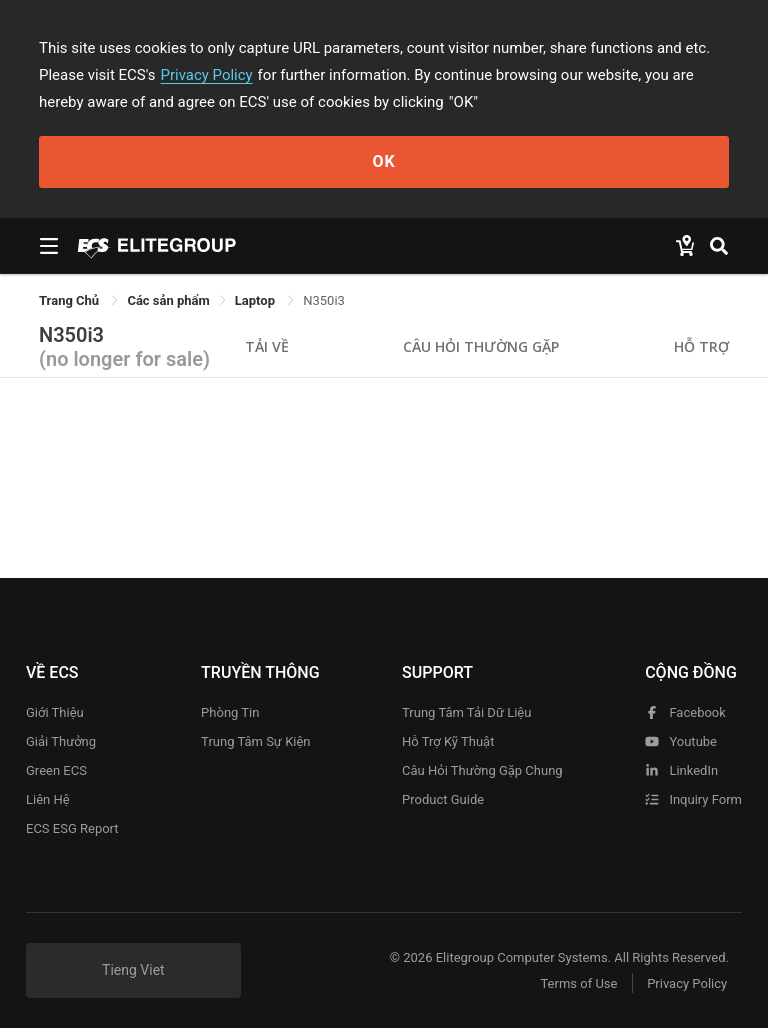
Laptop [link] (256, 300)
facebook (685, 712)
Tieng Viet (133, 970)
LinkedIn (681, 770)
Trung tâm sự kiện (255, 741)
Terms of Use (578, 983)
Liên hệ (48, 799)
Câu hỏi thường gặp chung (482, 770)
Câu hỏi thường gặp (481, 346)
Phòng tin (230, 712)
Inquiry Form (693, 799)
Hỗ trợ (701, 346)
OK (383, 161)
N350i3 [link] (324, 300)
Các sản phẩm (168, 300)
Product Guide (443, 799)
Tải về (267, 346)
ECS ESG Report (72, 828)
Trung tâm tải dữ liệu (466, 712)
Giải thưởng (61, 741)
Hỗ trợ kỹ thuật (448, 741)
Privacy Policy (207, 75)
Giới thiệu (55, 712)
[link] (168, 300)
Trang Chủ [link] (70, 300)
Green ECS (56, 770)
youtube (681, 741)
